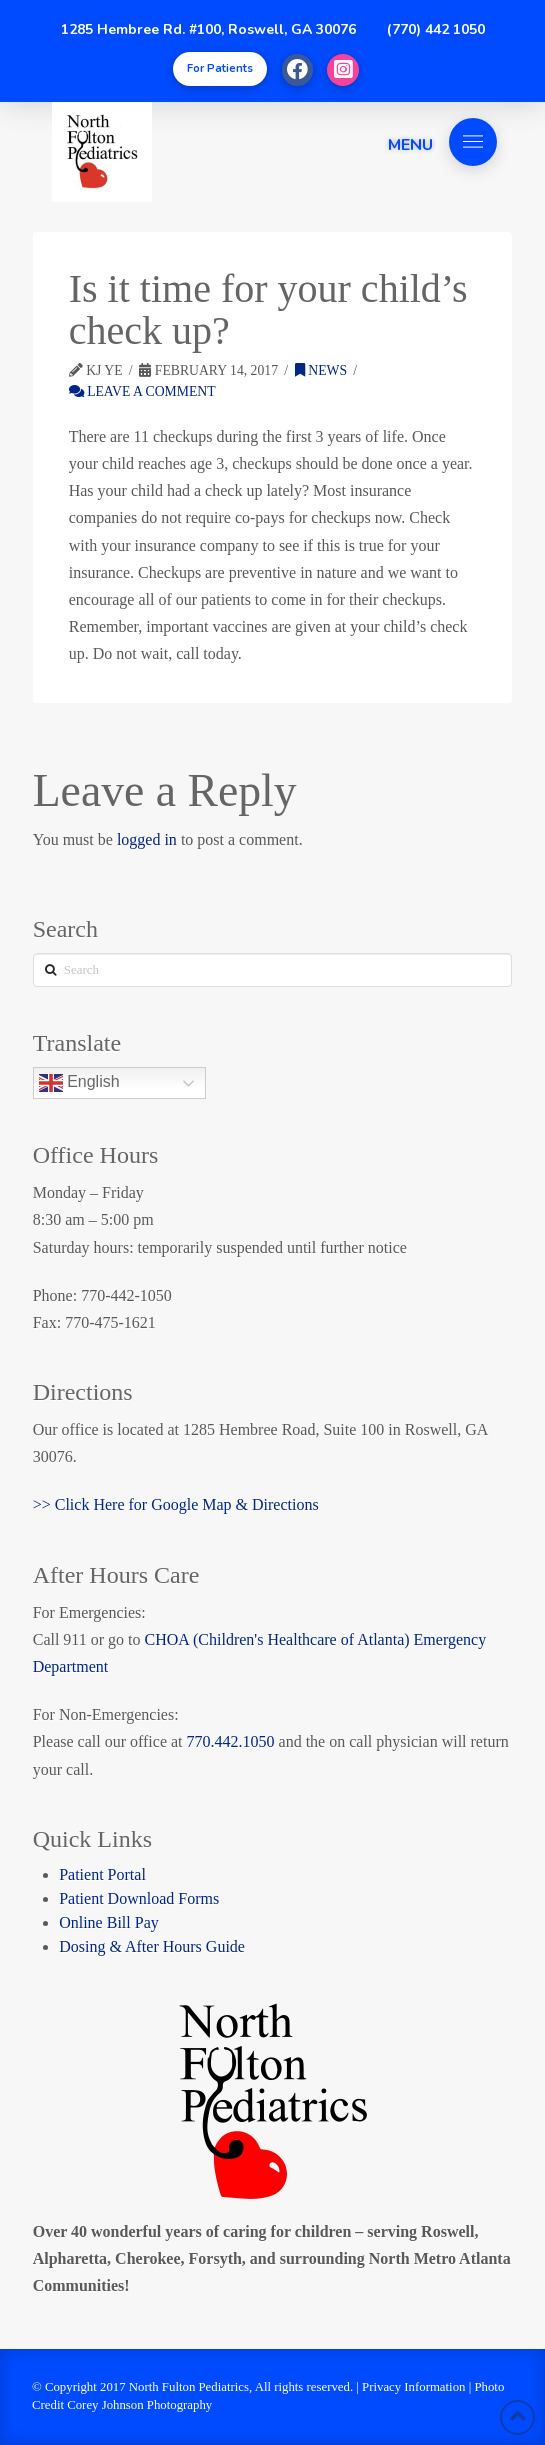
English (79, 1083)
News (321, 370)
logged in (147, 839)
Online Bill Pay (109, 1922)
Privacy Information (413, 2387)
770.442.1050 (231, 1741)
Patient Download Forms (139, 1898)
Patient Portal (102, 1874)
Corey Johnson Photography (139, 2405)
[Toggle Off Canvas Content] (473, 142)
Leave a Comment (142, 391)
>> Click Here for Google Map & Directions (176, 1504)
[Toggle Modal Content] (220, 69)
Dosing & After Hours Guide (152, 1946)
